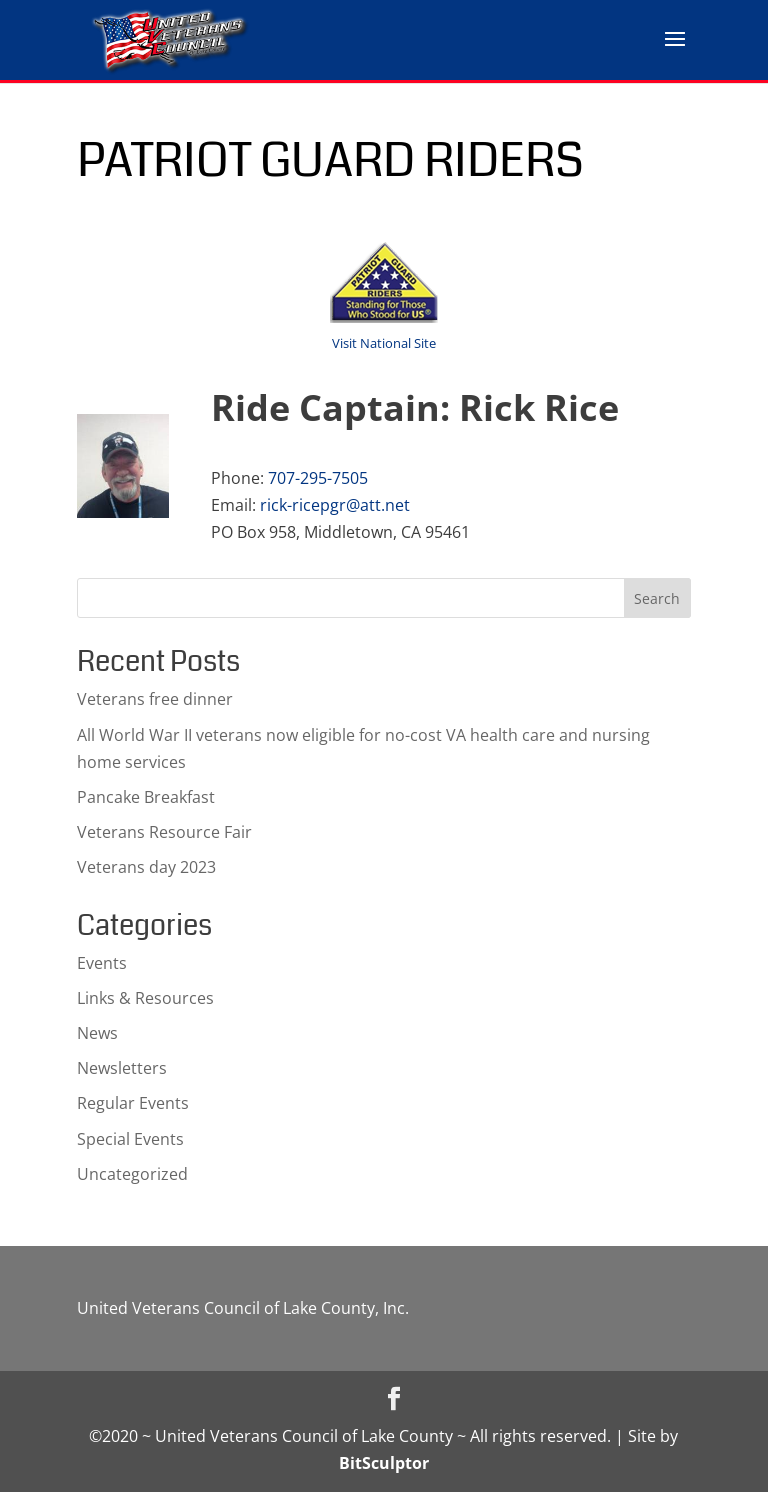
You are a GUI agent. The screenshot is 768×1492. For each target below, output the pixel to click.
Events (102, 963)
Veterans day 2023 (146, 867)
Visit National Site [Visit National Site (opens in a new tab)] (384, 343)
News (97, 1033)
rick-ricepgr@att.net (335, 505)
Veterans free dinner (155, 699)
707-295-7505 (318, 478)
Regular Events (133, 1103)
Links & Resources (145, 998)
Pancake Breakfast (146, 797)
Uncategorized (132, 1174)
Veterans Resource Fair (164, 832)
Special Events (130, 1139)
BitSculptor (384, 1463)
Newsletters (122, 1068)
